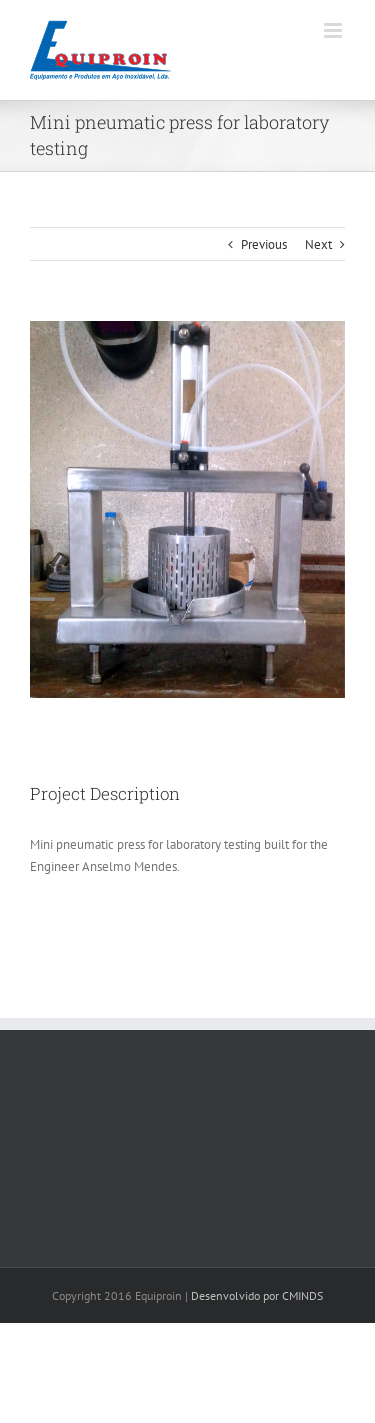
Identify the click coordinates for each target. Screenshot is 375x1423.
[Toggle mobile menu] (334, 30)
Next (318, 244)
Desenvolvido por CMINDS (257, 1295)
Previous (264, 244)
